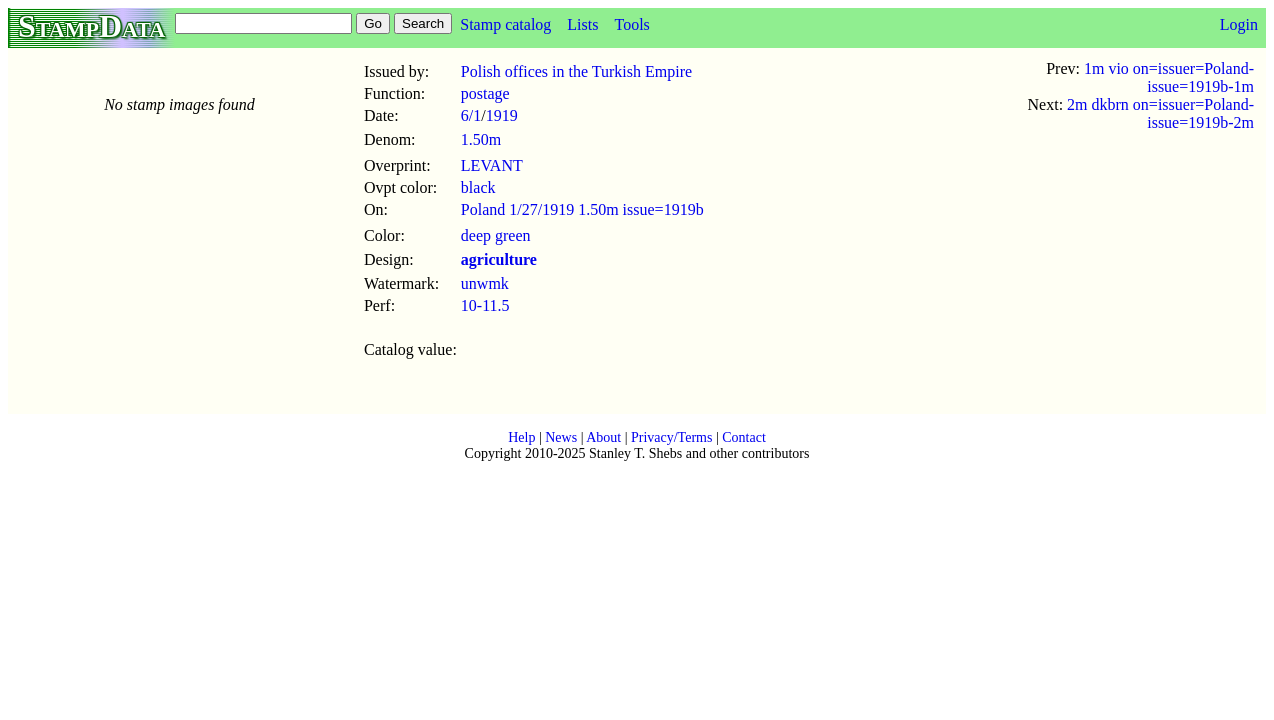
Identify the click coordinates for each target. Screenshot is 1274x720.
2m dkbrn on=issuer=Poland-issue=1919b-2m (1160, 113)
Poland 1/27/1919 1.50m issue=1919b (582, 209)
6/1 (471, 115)
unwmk (485, 283)
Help (521, 437)
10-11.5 (485, 305)
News (561, 437)
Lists (582, 24)
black (478, 187)
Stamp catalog (505, 24)
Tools (631, 24)
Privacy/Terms (671, 437)
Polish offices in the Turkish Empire (576, 71)
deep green (496, 235)
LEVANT (492, 165)
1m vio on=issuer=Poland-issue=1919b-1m (1169, 77)
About (603, 437)
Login (1239, 24)
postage (485, 93)
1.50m (481, 139)
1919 (502, 115)
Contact (744, 437)
